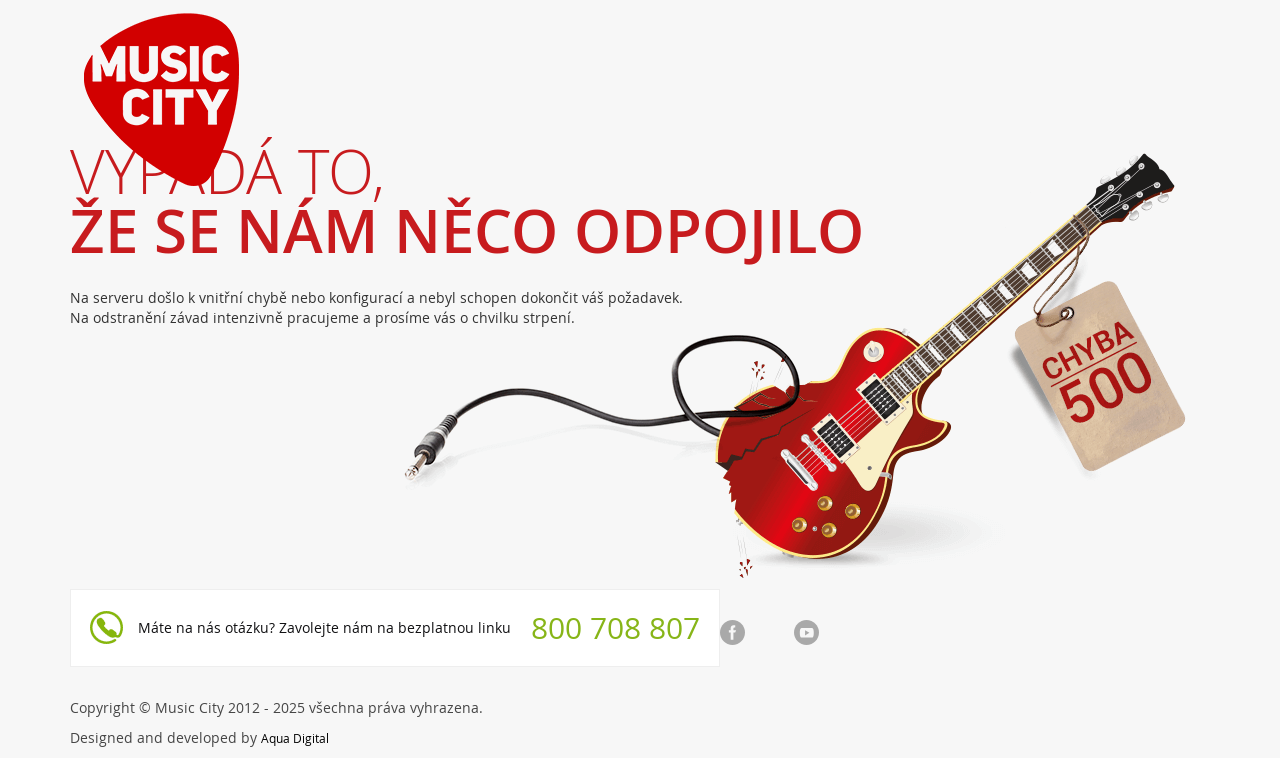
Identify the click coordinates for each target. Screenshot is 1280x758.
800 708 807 (615, 628)
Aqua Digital (295, 738)
